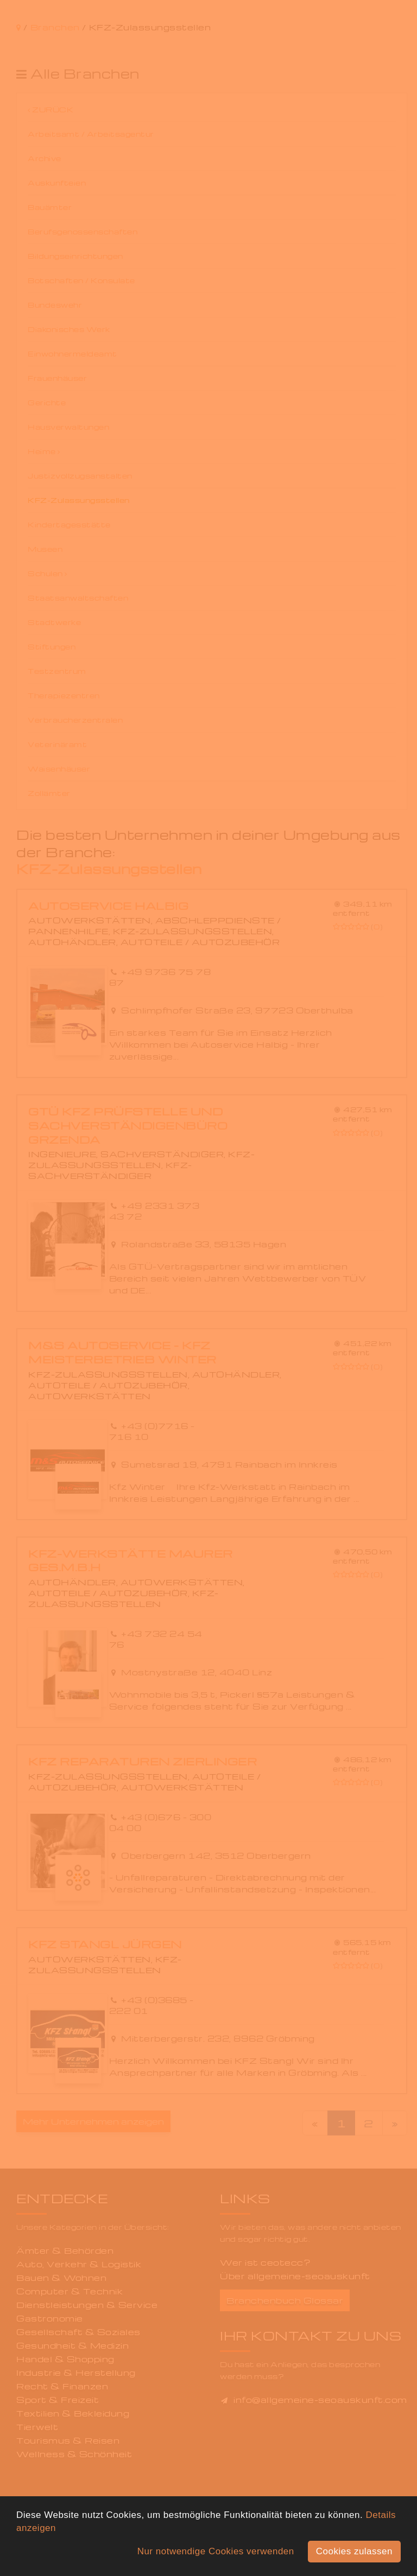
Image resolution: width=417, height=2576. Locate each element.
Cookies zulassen (354, 2551)
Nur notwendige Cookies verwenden (215, 2551)
